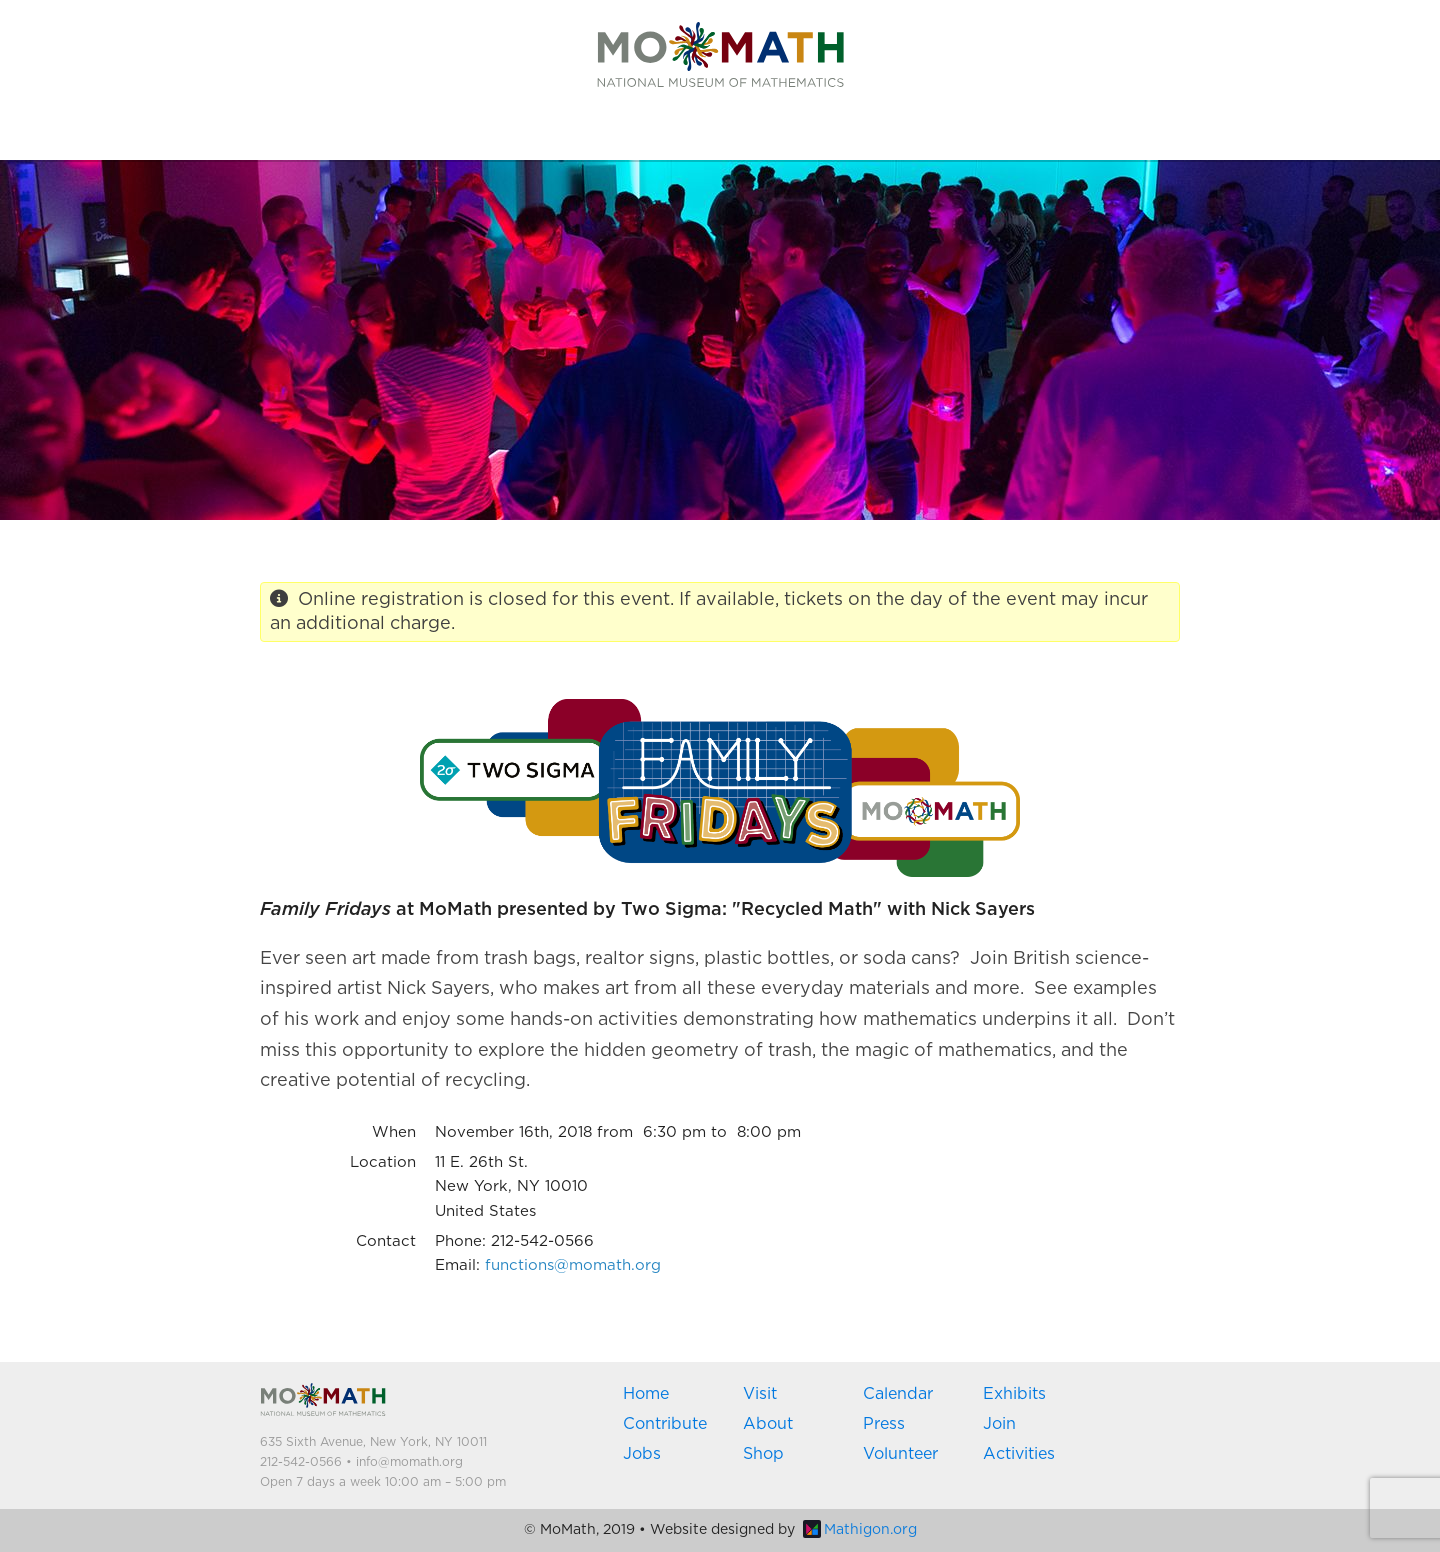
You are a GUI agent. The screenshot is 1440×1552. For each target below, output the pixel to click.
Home (646, 1394)
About (768, 1424)
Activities (1019, 1454)
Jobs (642, 1454)
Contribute (665, 1424)
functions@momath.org (573, 1265)
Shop (763, 1454)
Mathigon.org (860, 1530)
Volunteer (900, 1454)
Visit (760, 1394)
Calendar (898, 1394)
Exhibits (1014, 1394)
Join (999, 1424)
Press (884, 1424)
